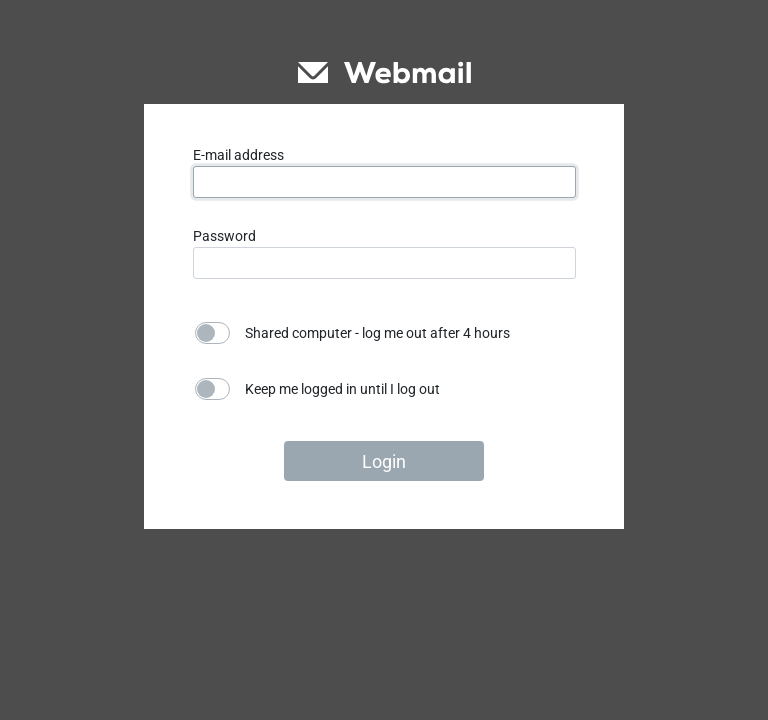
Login (384, 461)
